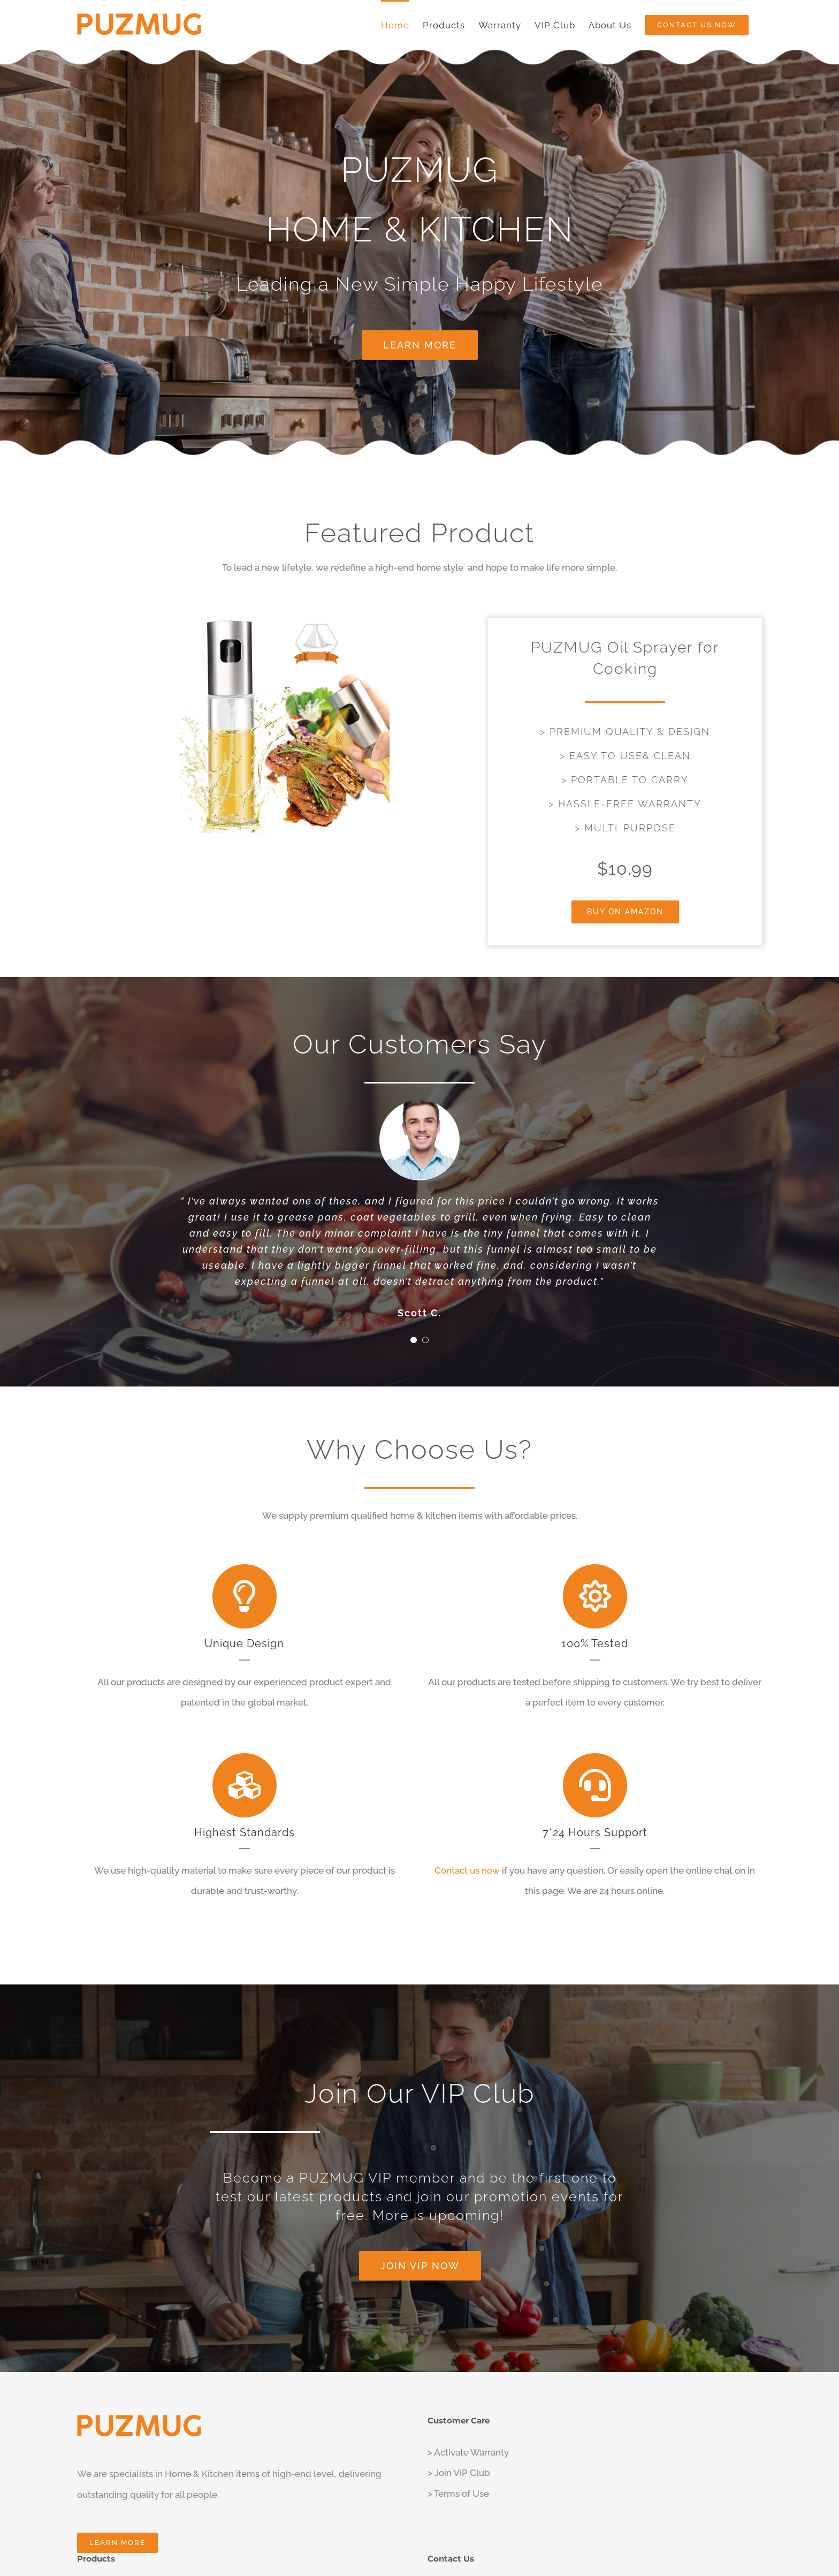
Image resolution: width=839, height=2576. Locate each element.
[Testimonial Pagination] (413, 1340)
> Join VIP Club (459, 2472)
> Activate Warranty (468, 2452)
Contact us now (467, 1870)
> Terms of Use (458, 2493)
